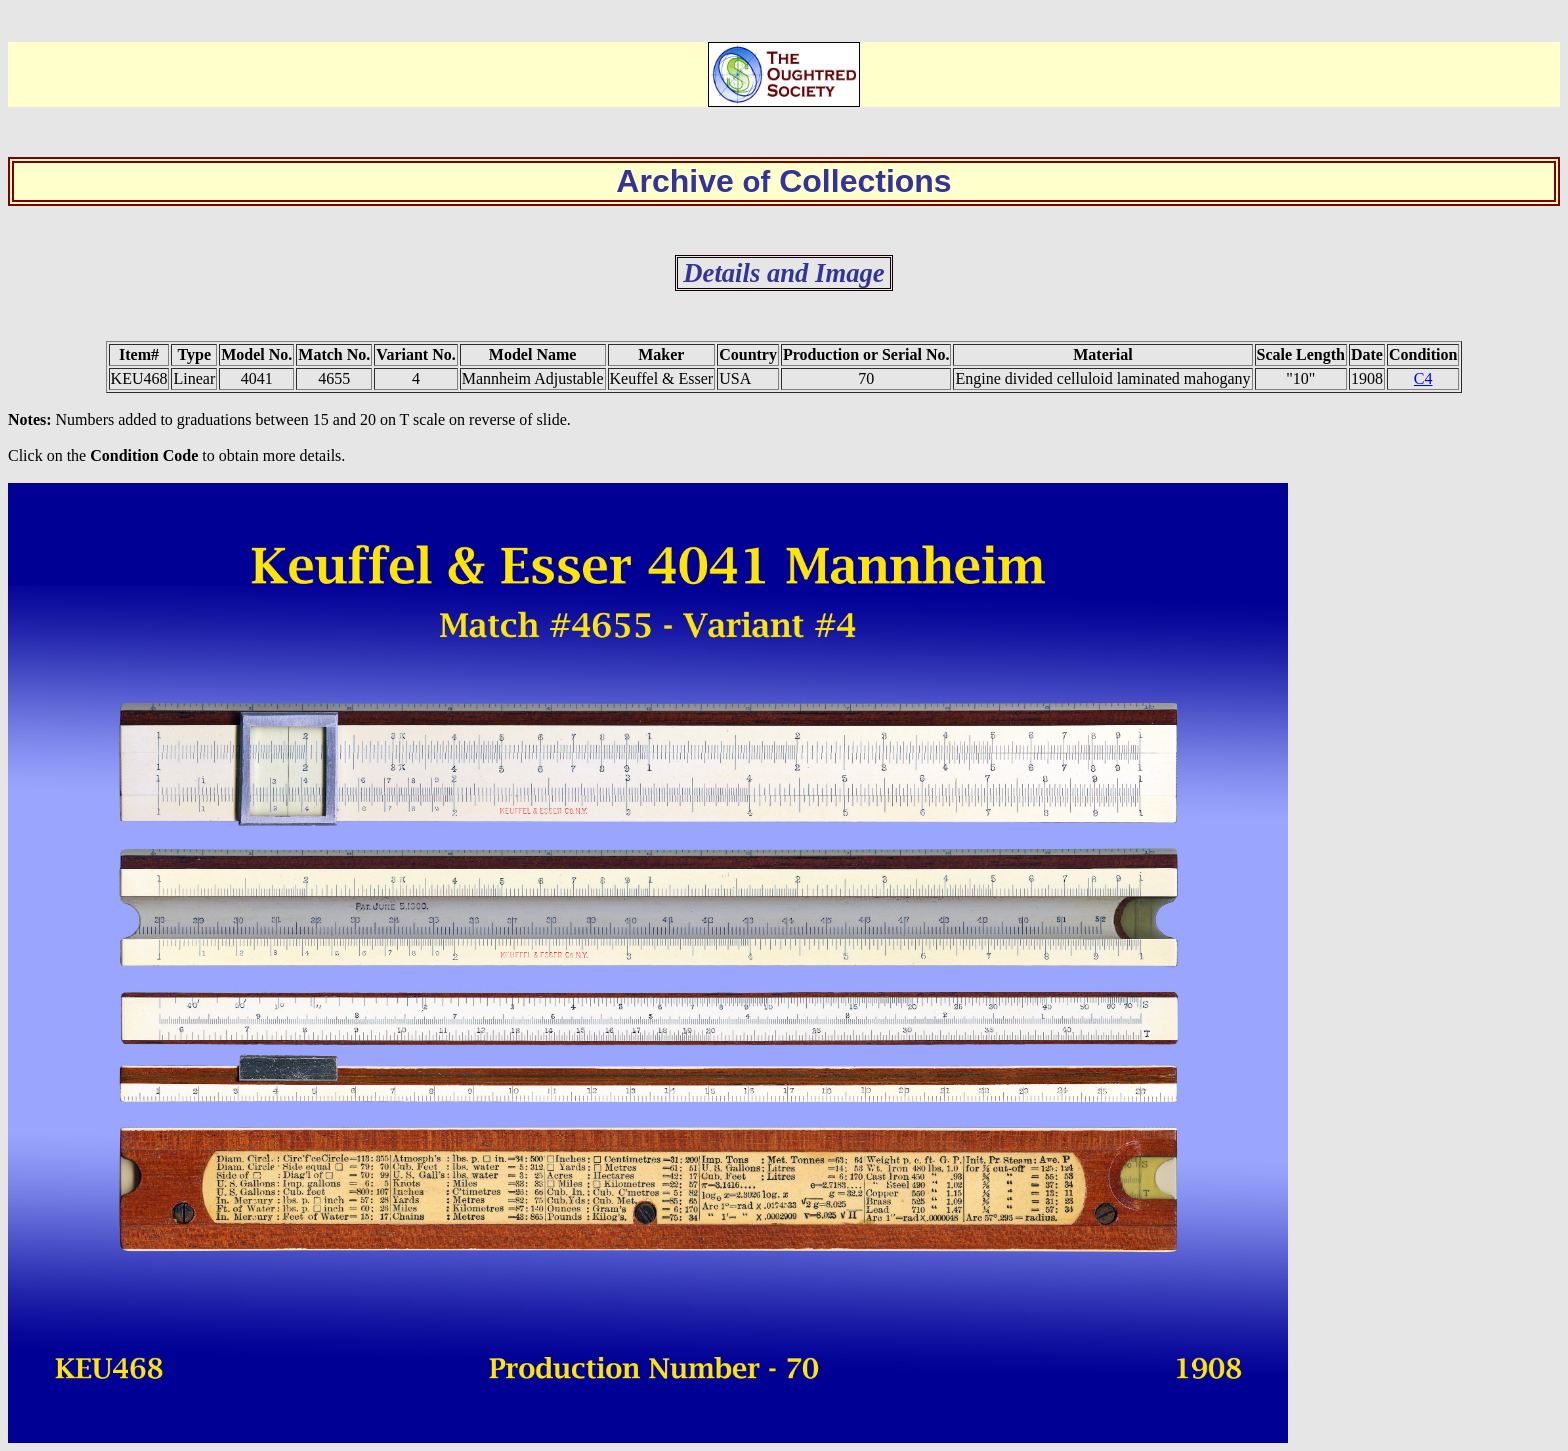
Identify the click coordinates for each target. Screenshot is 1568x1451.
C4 (1423, 378)
